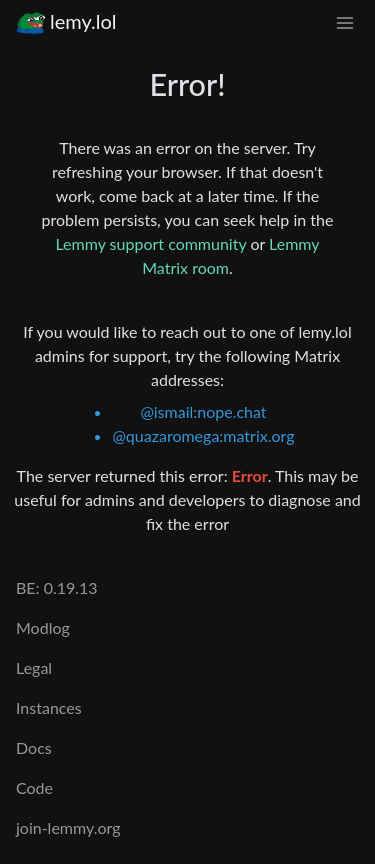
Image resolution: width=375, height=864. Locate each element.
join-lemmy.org (68, 827)
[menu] (345, 21)
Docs (34, 747)
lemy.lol (66, 21)
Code (34, 787)
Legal (34, 667)
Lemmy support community (150, 243)
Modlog (43, 627)
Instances (49, 707)
